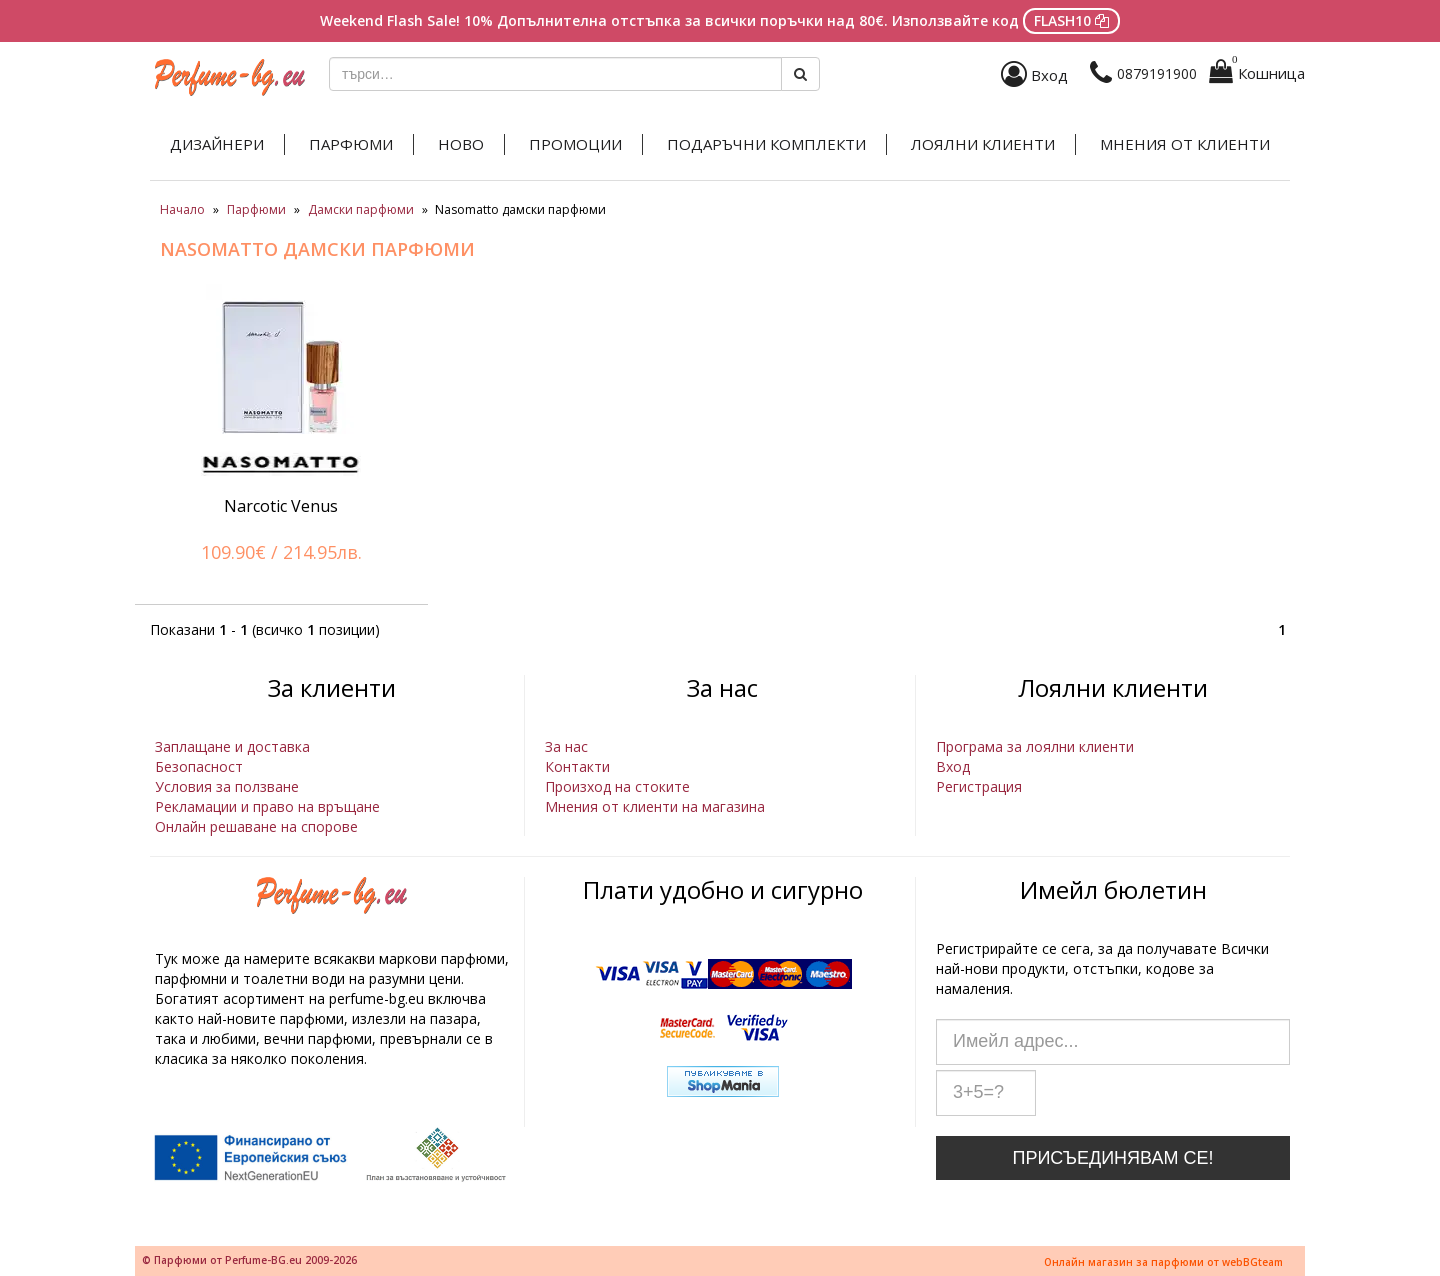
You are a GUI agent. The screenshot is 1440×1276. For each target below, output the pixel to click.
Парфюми (351, 144)
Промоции (575, 144)
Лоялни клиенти (983, 144)
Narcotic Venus (281, 506)
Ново (461, 144)
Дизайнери (217, 144)
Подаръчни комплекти (766, 144)
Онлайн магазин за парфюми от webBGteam (1163, 1262)
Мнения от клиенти (1185, 144)
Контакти (577, 766)
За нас (566, 746)
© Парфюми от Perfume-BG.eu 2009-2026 (249, 1260)
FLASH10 (1071, 20)
